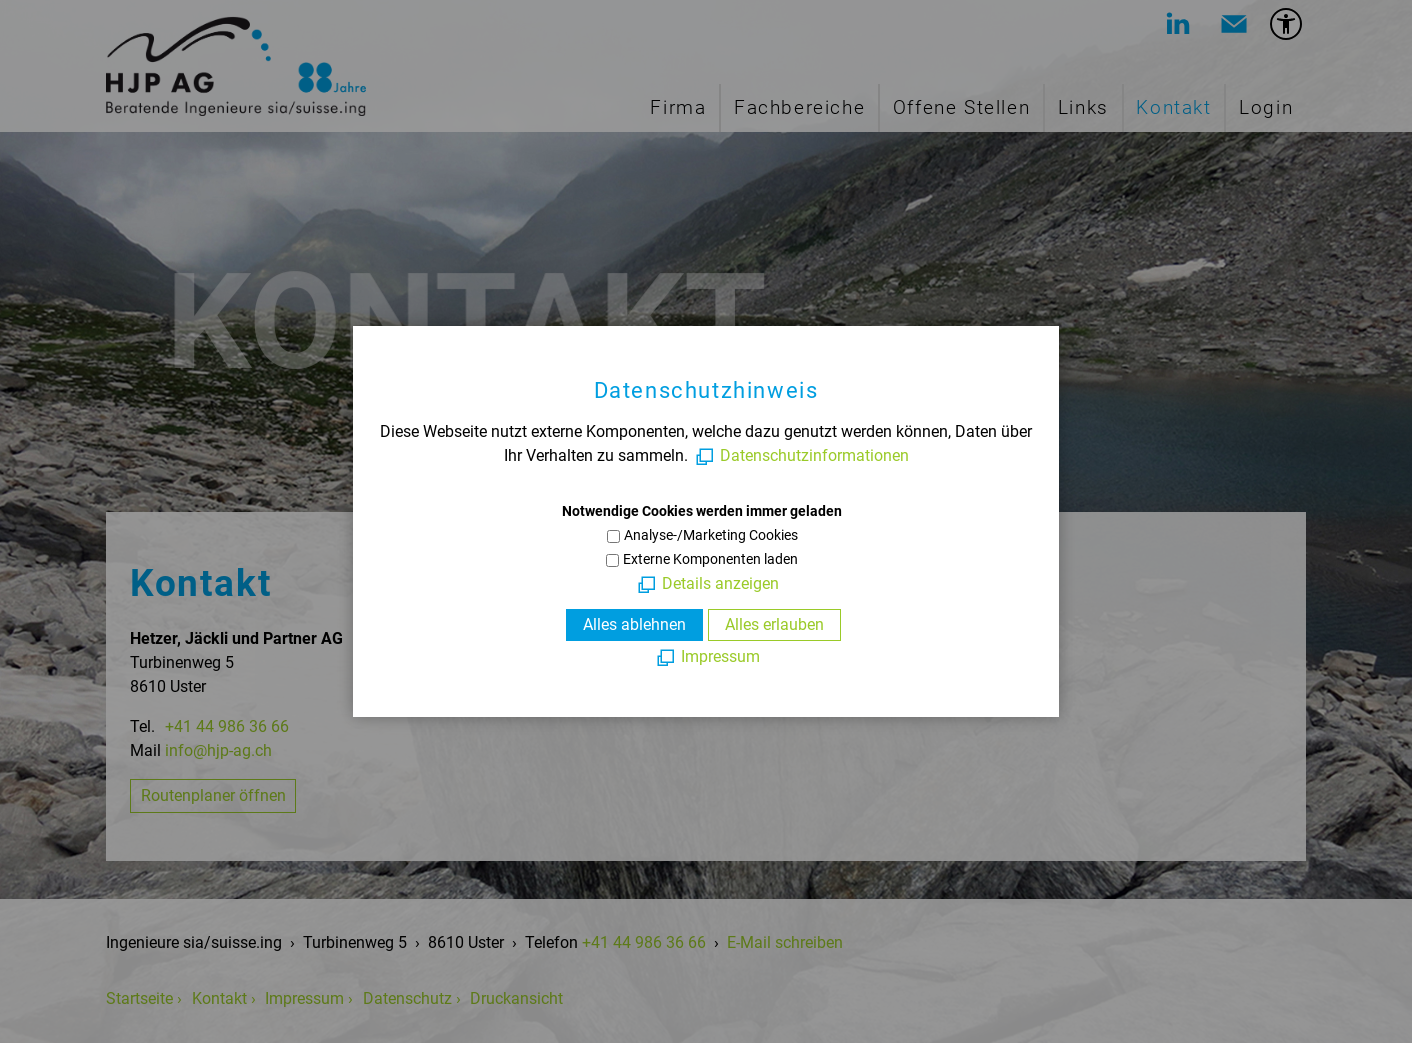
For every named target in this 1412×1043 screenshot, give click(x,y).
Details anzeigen (720, 583)
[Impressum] (706, 657)
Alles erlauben (774, 624)
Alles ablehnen (634, 624)
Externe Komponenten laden (710, 559)
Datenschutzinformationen (814, 455)
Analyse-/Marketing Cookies (711, 535)
